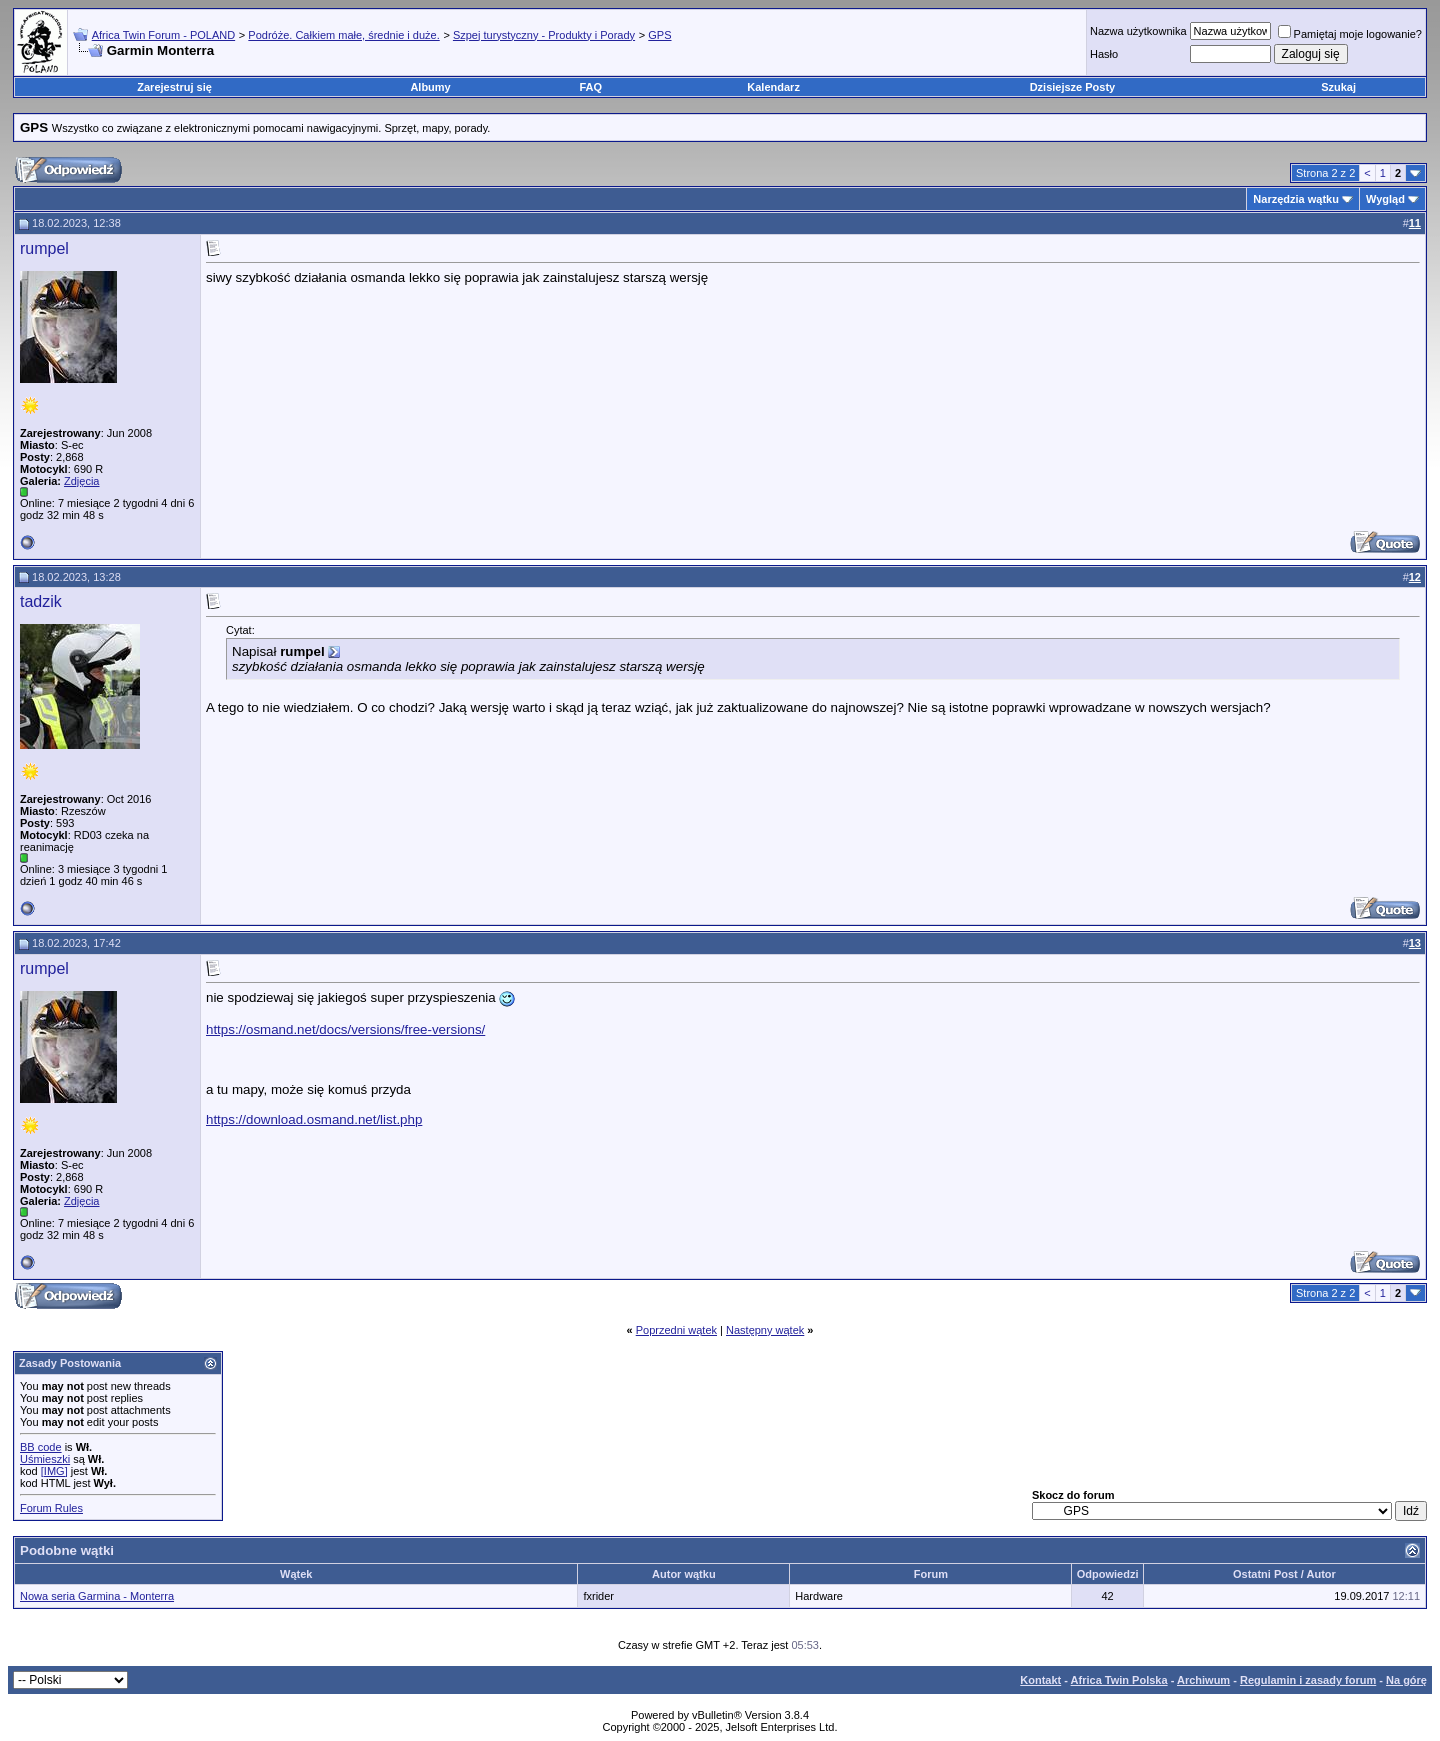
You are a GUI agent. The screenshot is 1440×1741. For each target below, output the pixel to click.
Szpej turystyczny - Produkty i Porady (544, 35)
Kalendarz (773, 87)
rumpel (44, 248)
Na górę (1406, 1680)
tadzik (41, 601)
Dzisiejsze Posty (1073, 87)
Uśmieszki (45, 1459)
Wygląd (1385, 199)
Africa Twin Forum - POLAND (163, 35)
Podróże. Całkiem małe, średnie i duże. (343, 35)
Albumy (430, 87)
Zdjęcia (81, 481)
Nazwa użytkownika (1138, 31)
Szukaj (1338, 87)
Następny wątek (765, 1330)
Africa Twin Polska (1119, 1680)
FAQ (591, 87)
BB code (41, 1447)
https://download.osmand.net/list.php (314, 1119)
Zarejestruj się (174, 87)
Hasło (1104, 54)
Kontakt (1040, 1680)
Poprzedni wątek (676, 1330)
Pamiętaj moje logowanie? (1350, 34)
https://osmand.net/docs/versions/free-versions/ (345, 1029)
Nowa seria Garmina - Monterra (97, 1596)
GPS (659, 35)
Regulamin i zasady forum (1308, 1680)
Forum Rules (51, 1508)
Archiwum (1203, 1680)
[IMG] (54, 1471)
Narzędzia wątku (1296, 199)
